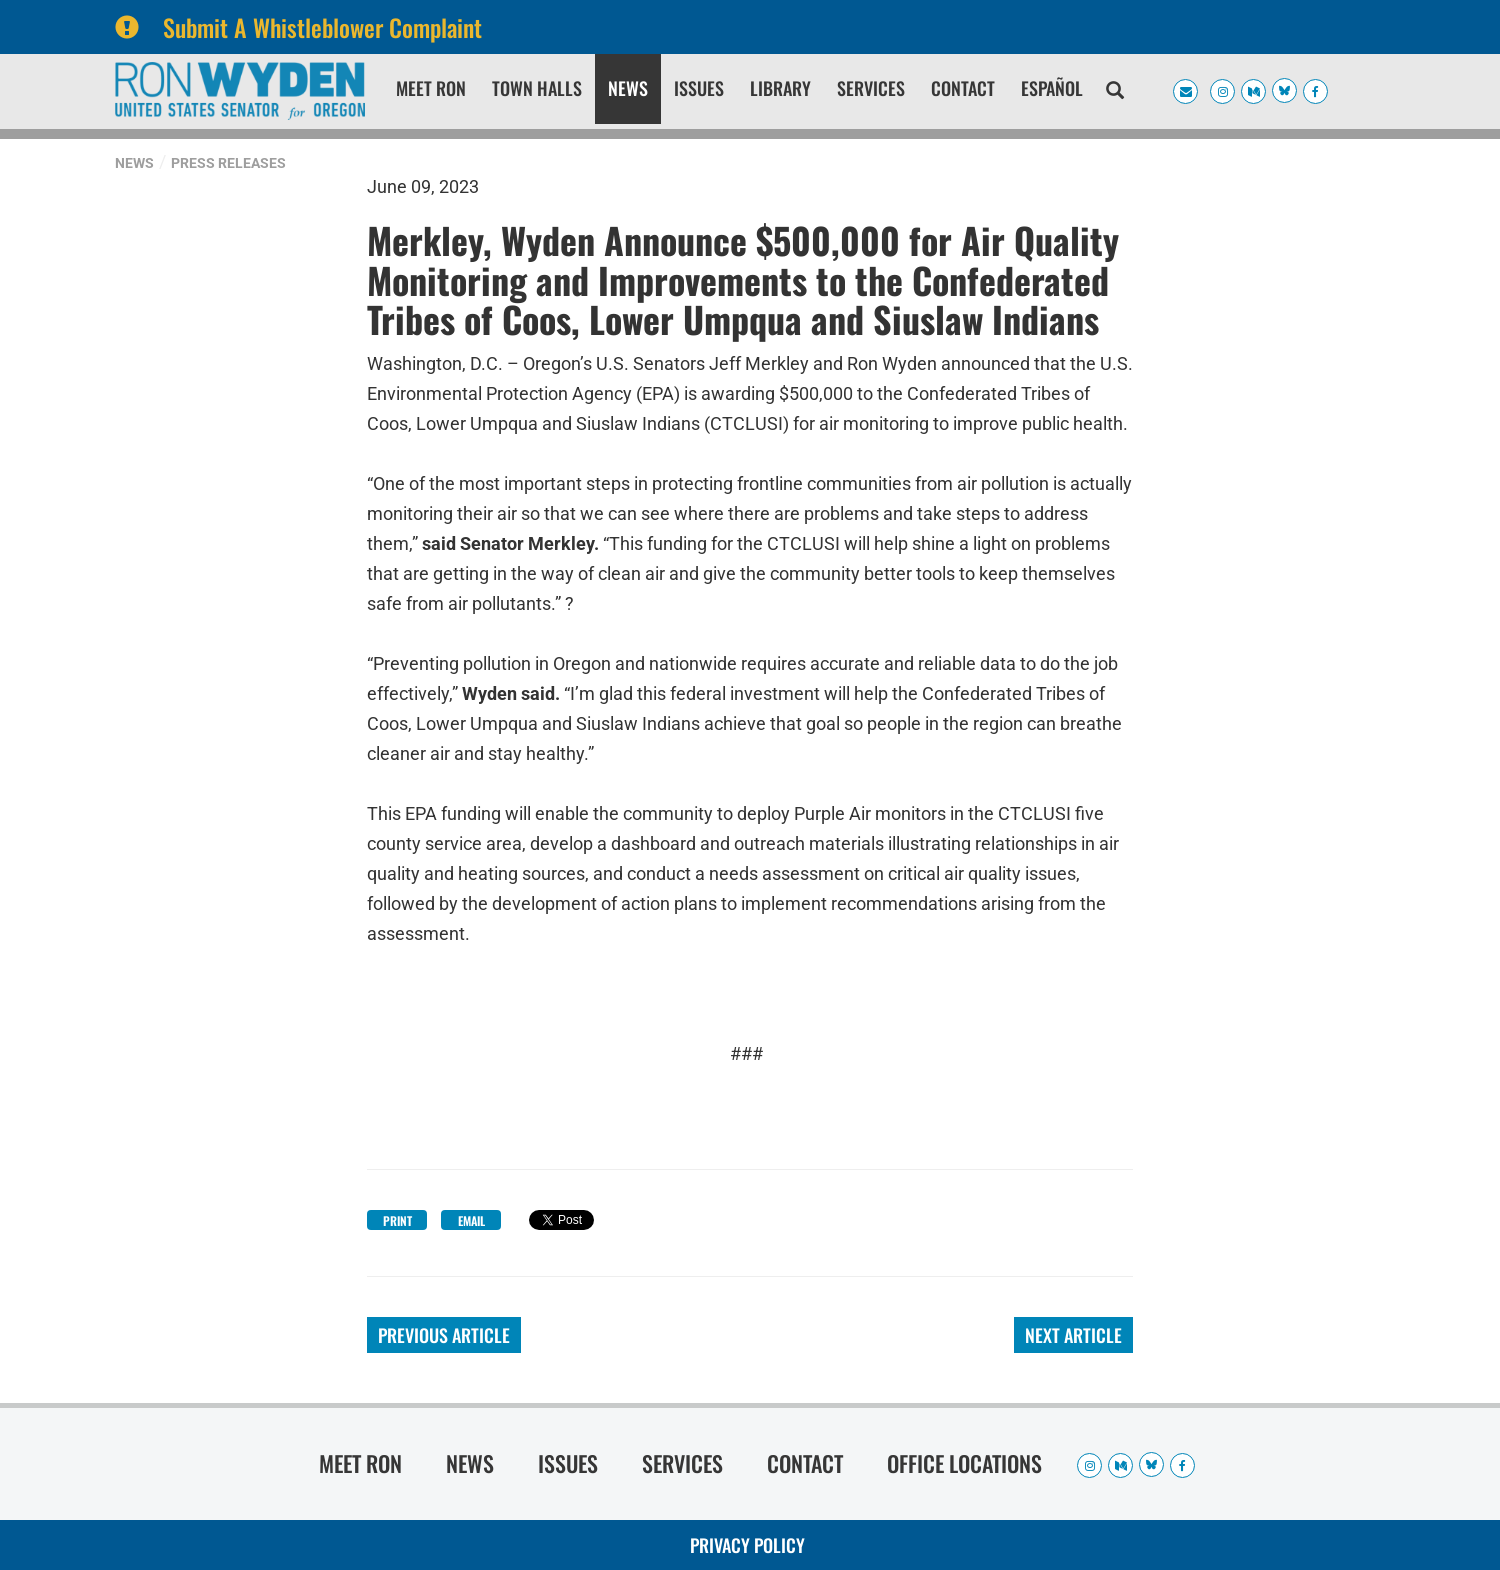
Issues (699, 88)
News (628, 88)
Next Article (1073, 1335)
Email (471, 1220)
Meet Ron (431, 88)
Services (871, 88)
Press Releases (228, 163)
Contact (963, 88)
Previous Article (444, 1335)
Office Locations (964, 1463)
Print (397, 1220)
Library (780, 88)
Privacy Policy (747, 1545)
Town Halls (537, 88)
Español (1052, 88)
